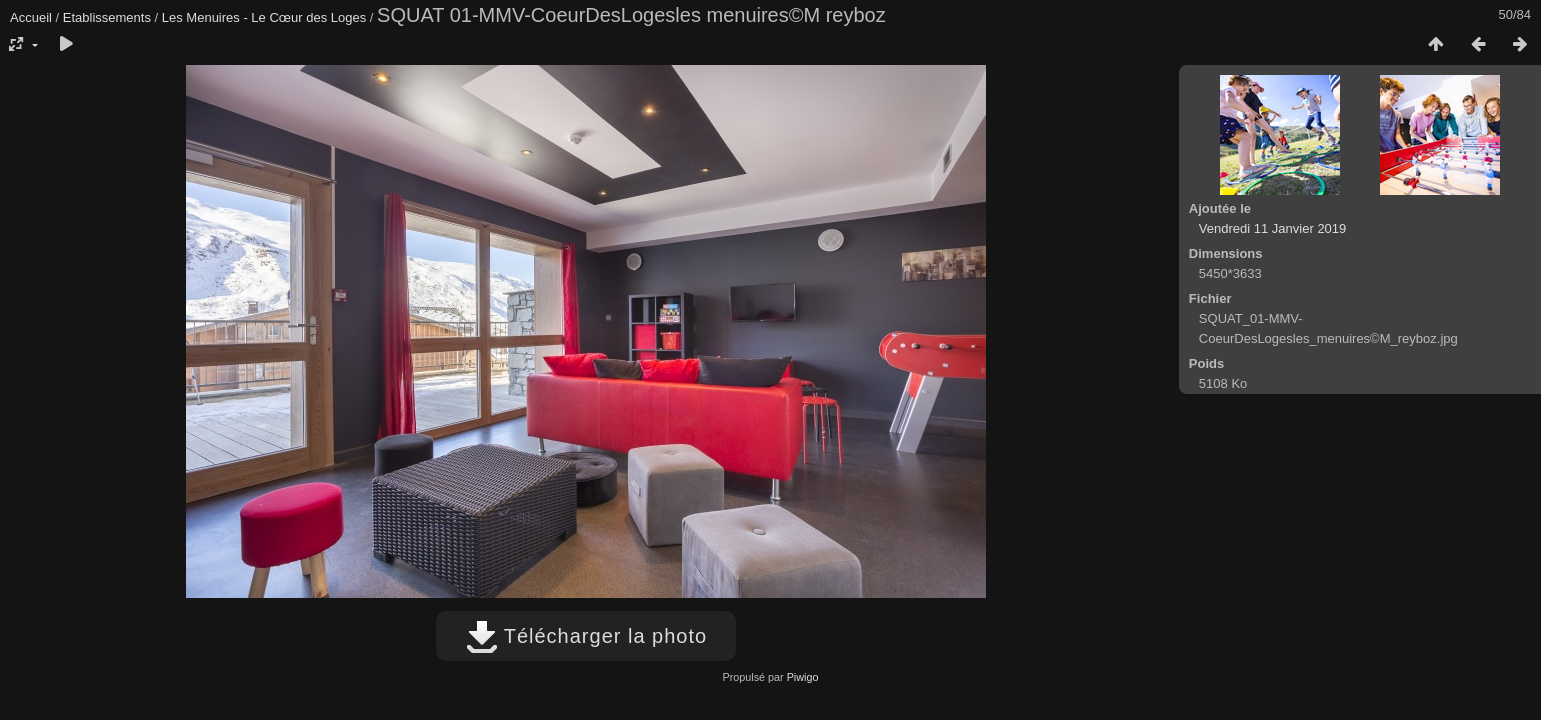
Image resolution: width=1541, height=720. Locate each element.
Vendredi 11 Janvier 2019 (1272, 228)
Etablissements (107, 17)
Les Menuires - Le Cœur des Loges (264, 17)
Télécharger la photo (587, 636)
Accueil (31, 17)
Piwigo (803, 677)
